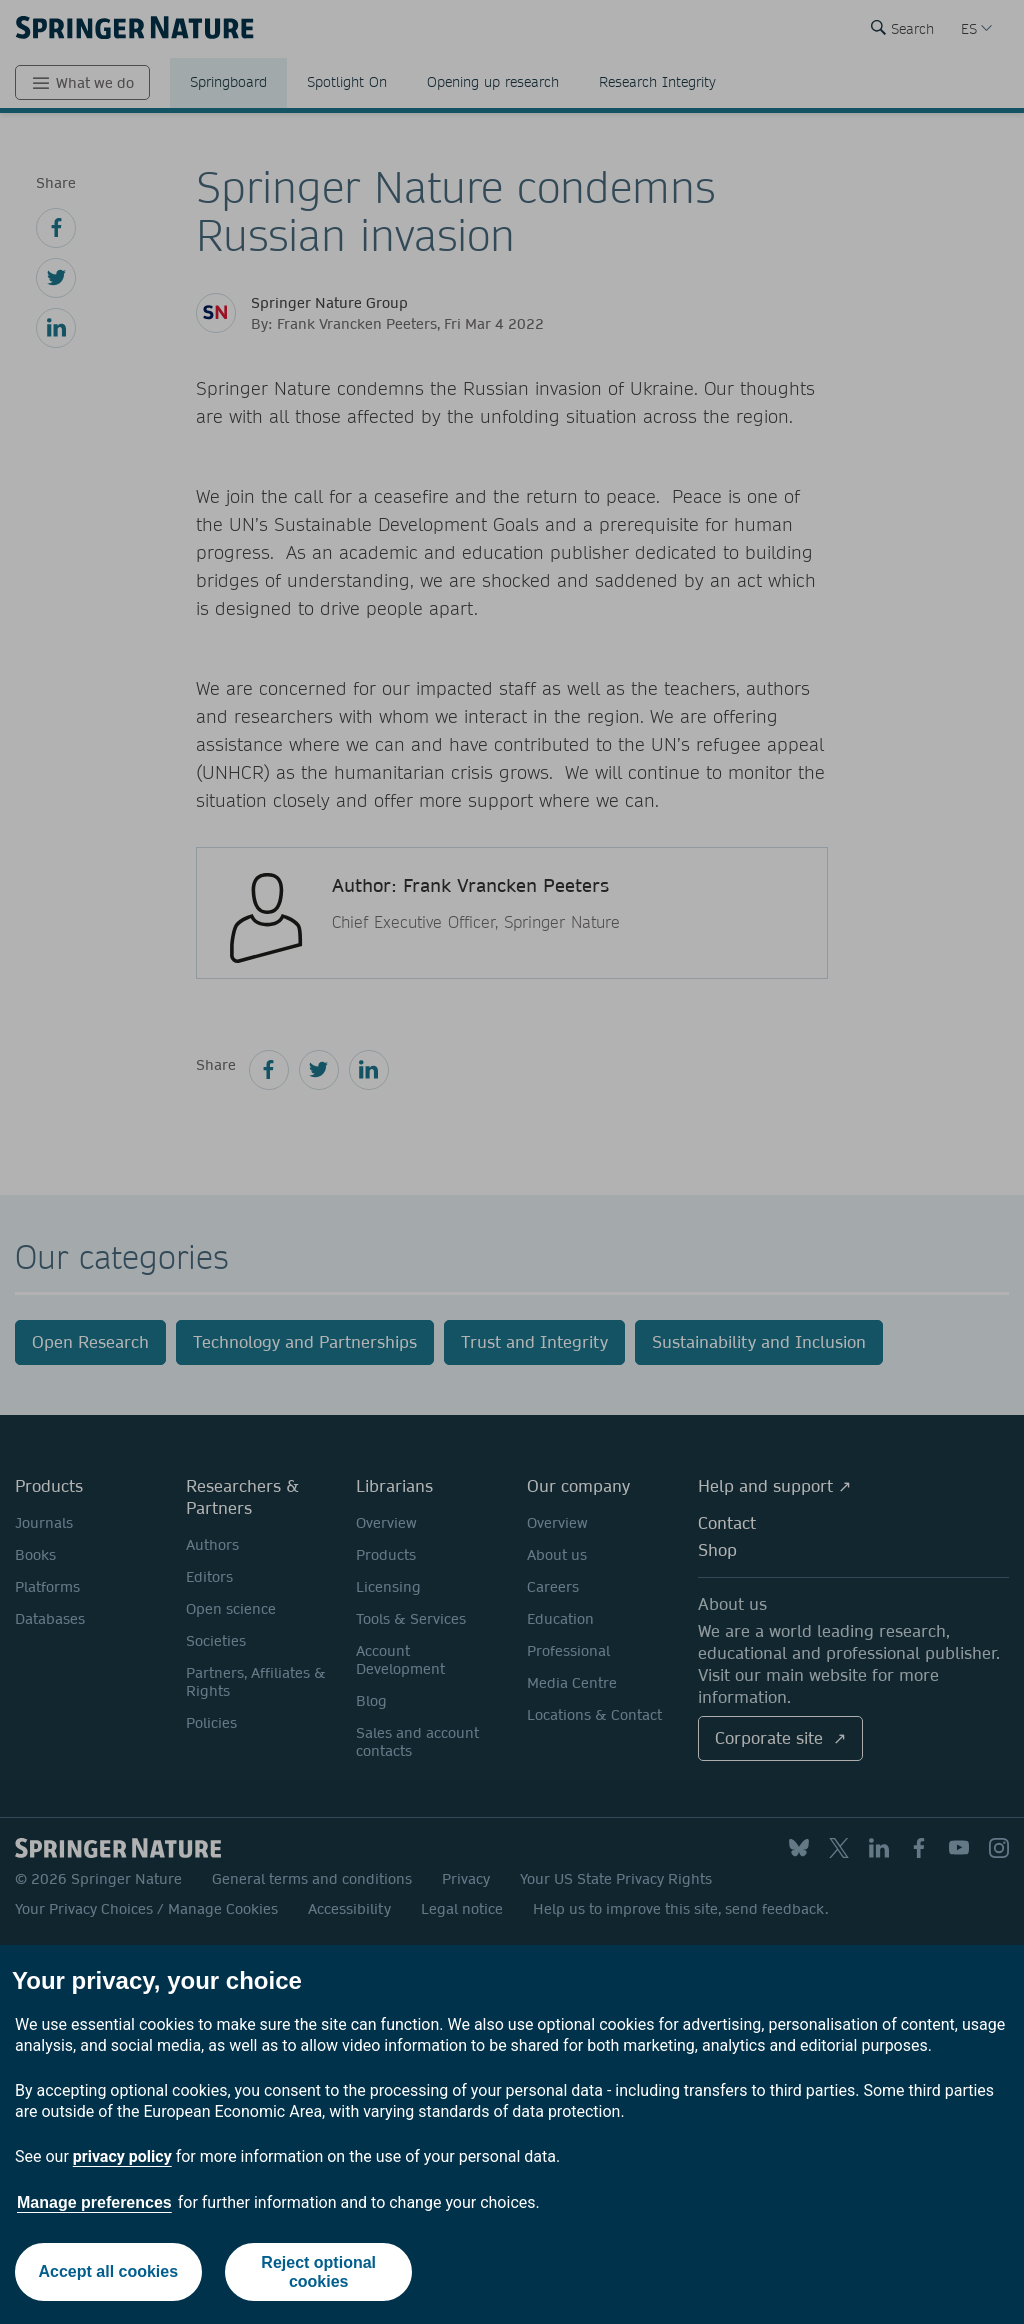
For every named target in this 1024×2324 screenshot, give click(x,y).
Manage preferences (94, 2202)
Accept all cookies (108, 2271)
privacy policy (122, 2156)
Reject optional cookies (318, 2272)
